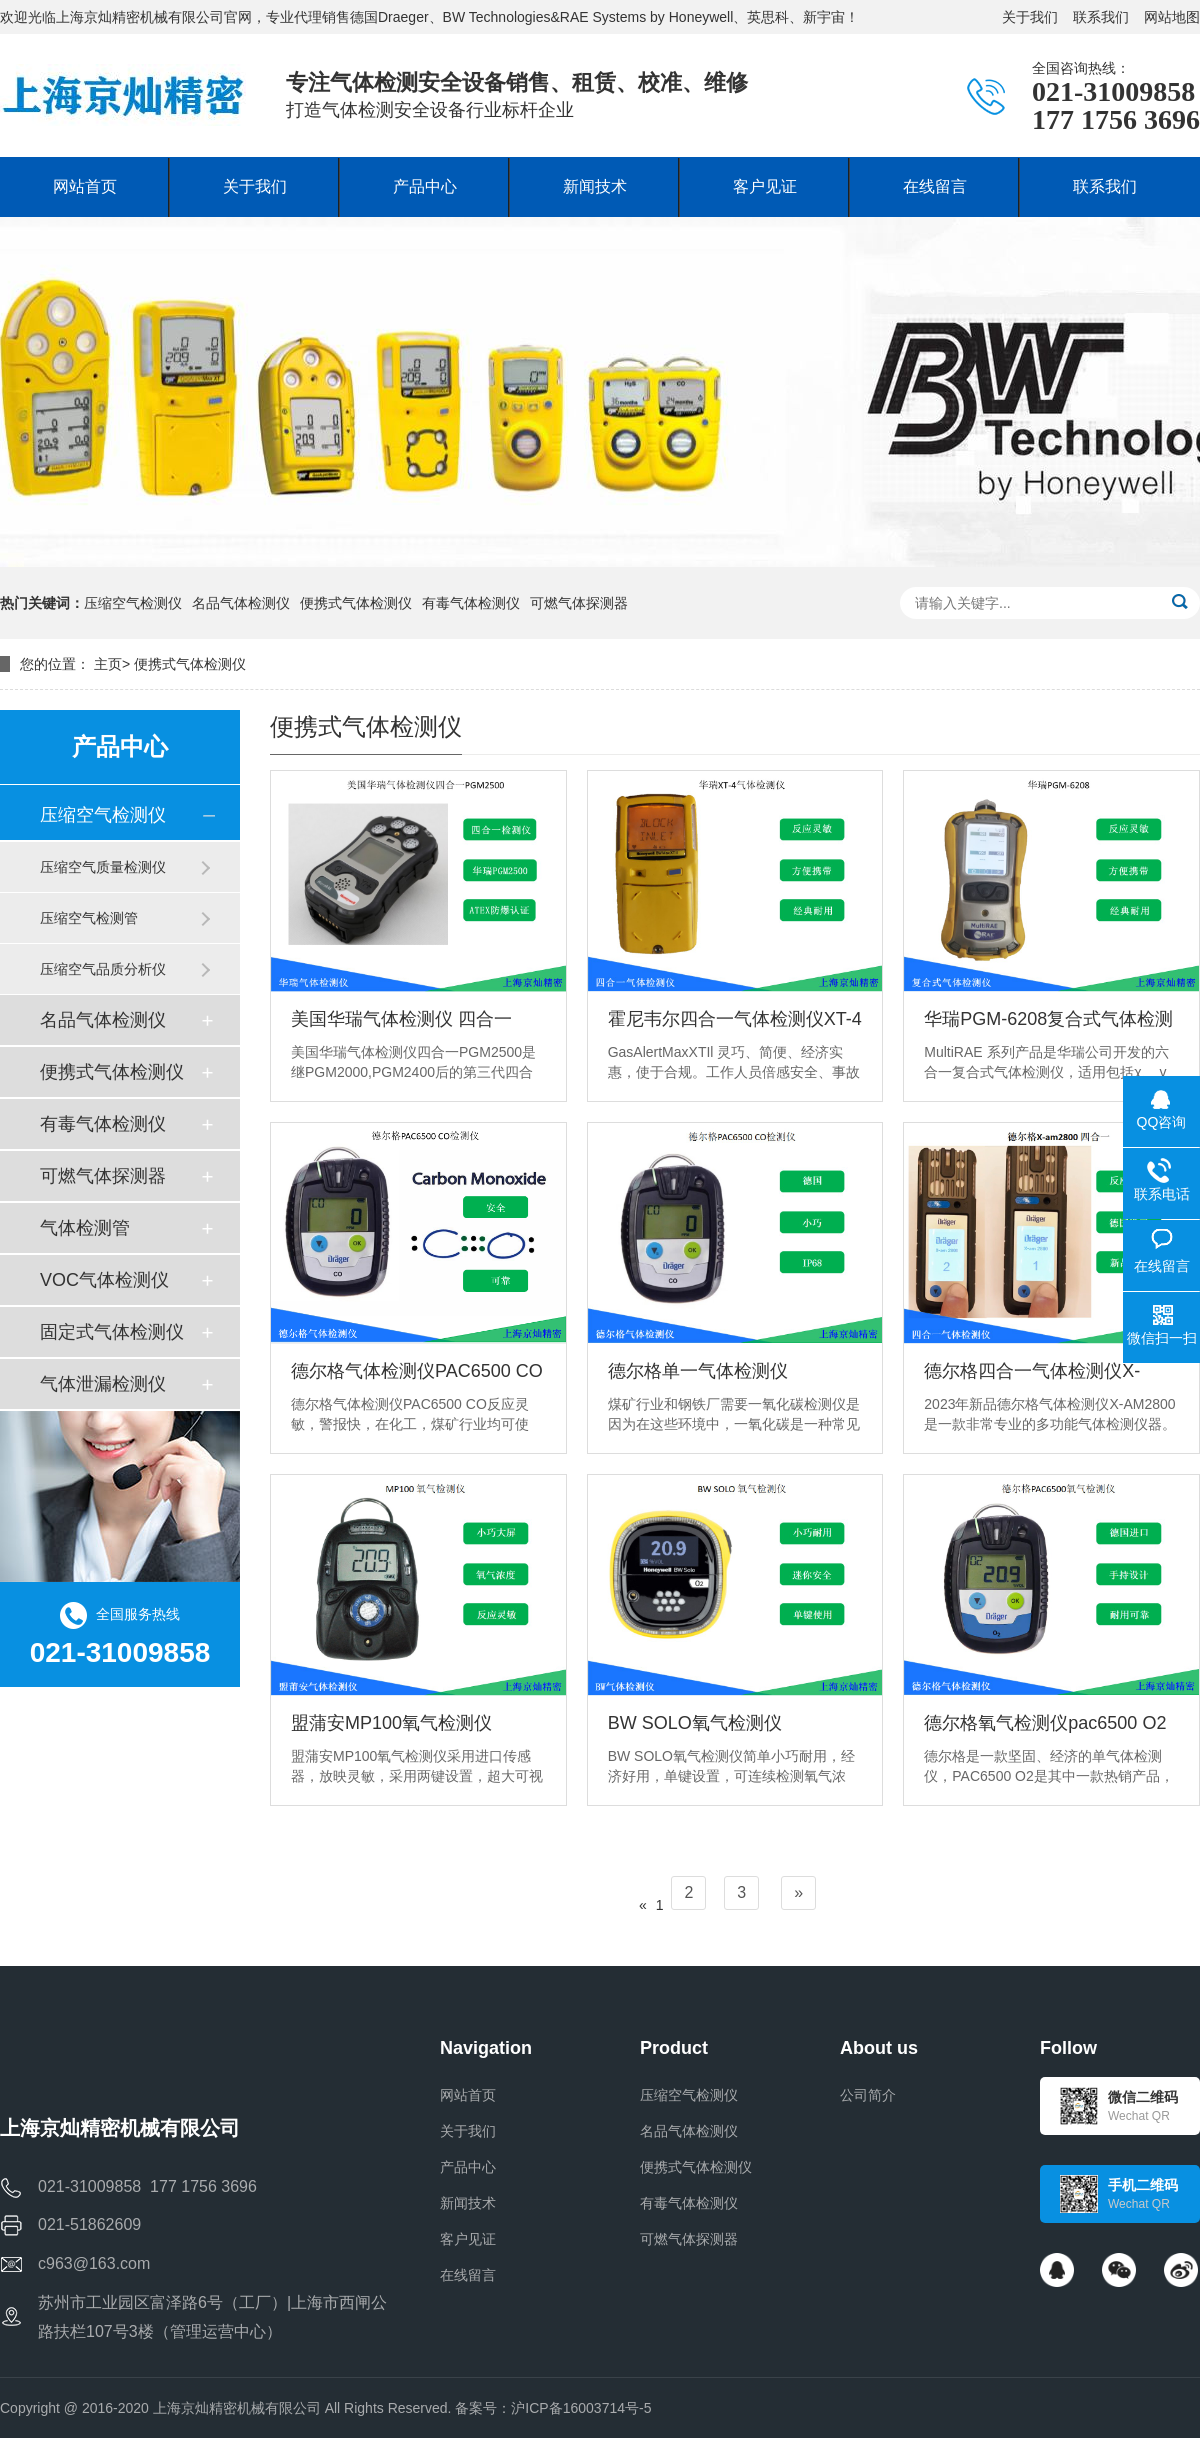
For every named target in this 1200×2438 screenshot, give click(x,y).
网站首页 (468, 2095)
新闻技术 (468, 2203)
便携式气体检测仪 (356, 603)
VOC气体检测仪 (104, 1280)
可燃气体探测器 (579, 603)
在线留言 (468, 2275)
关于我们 (1030, 17)
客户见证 (468, 2239)
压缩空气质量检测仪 (103, 867)
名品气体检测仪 (241, 603)
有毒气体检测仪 (471, 603)
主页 (108, 664)
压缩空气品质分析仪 (103, 969)
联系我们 (1101, 17)
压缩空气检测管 (89, 918)
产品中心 (468, 2167)
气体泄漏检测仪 (103, 1384)
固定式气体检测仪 (112, 1332)
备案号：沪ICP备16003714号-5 (553, 2408)
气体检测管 (85, 1228)
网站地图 (1172, 17)
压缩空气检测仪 (133, 603)
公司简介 (868, 2095)
